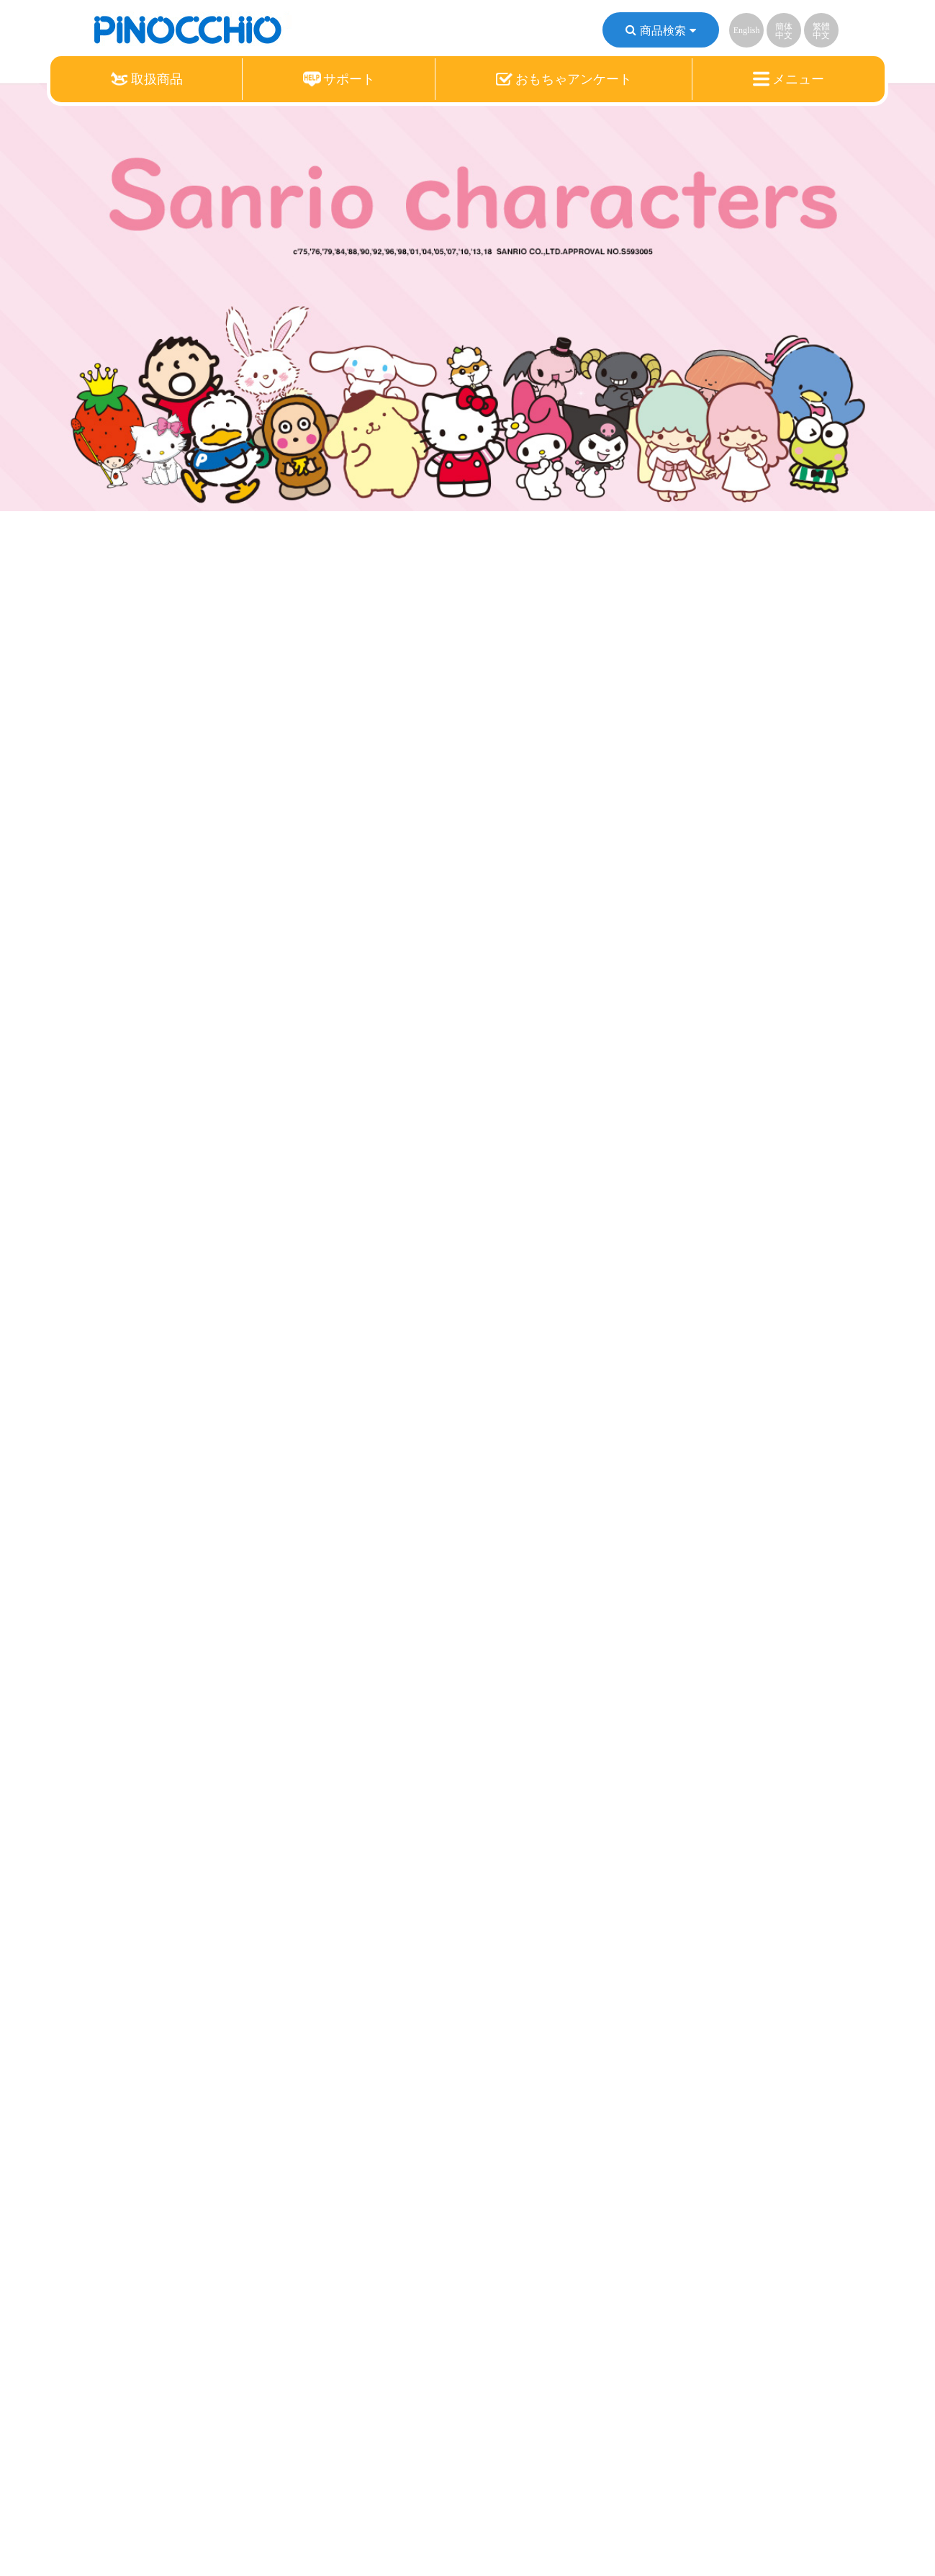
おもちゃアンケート (563, 79)
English (746, 30)
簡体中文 (783, 31)
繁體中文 (821, 31)
